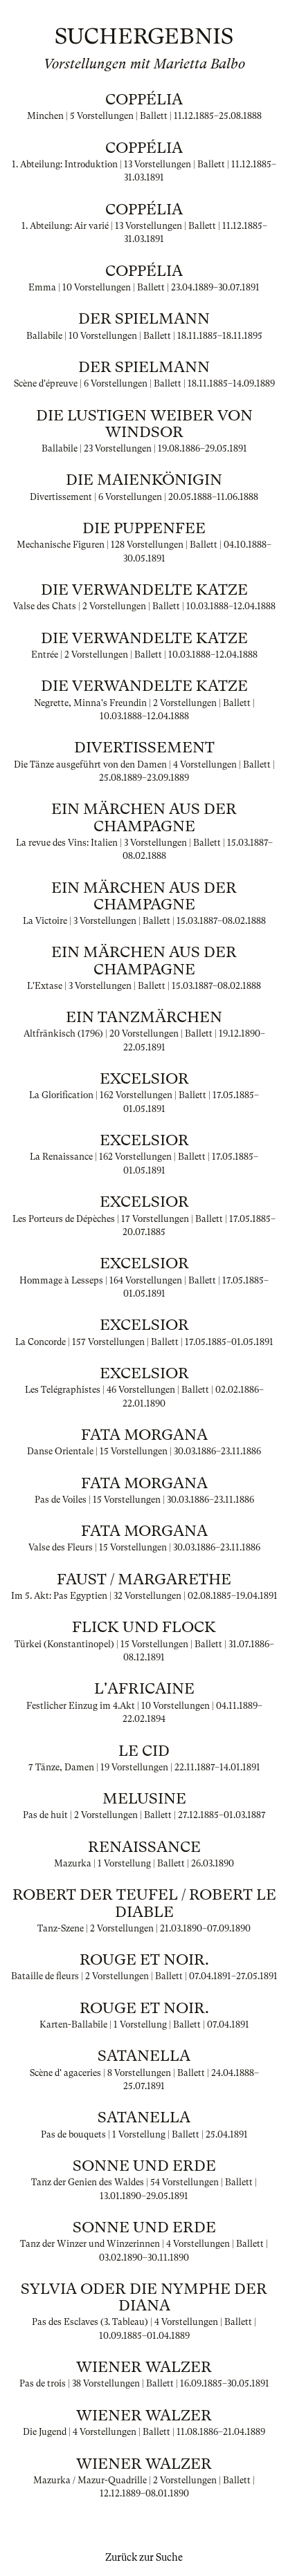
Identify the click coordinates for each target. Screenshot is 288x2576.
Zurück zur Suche (144, 2557)
